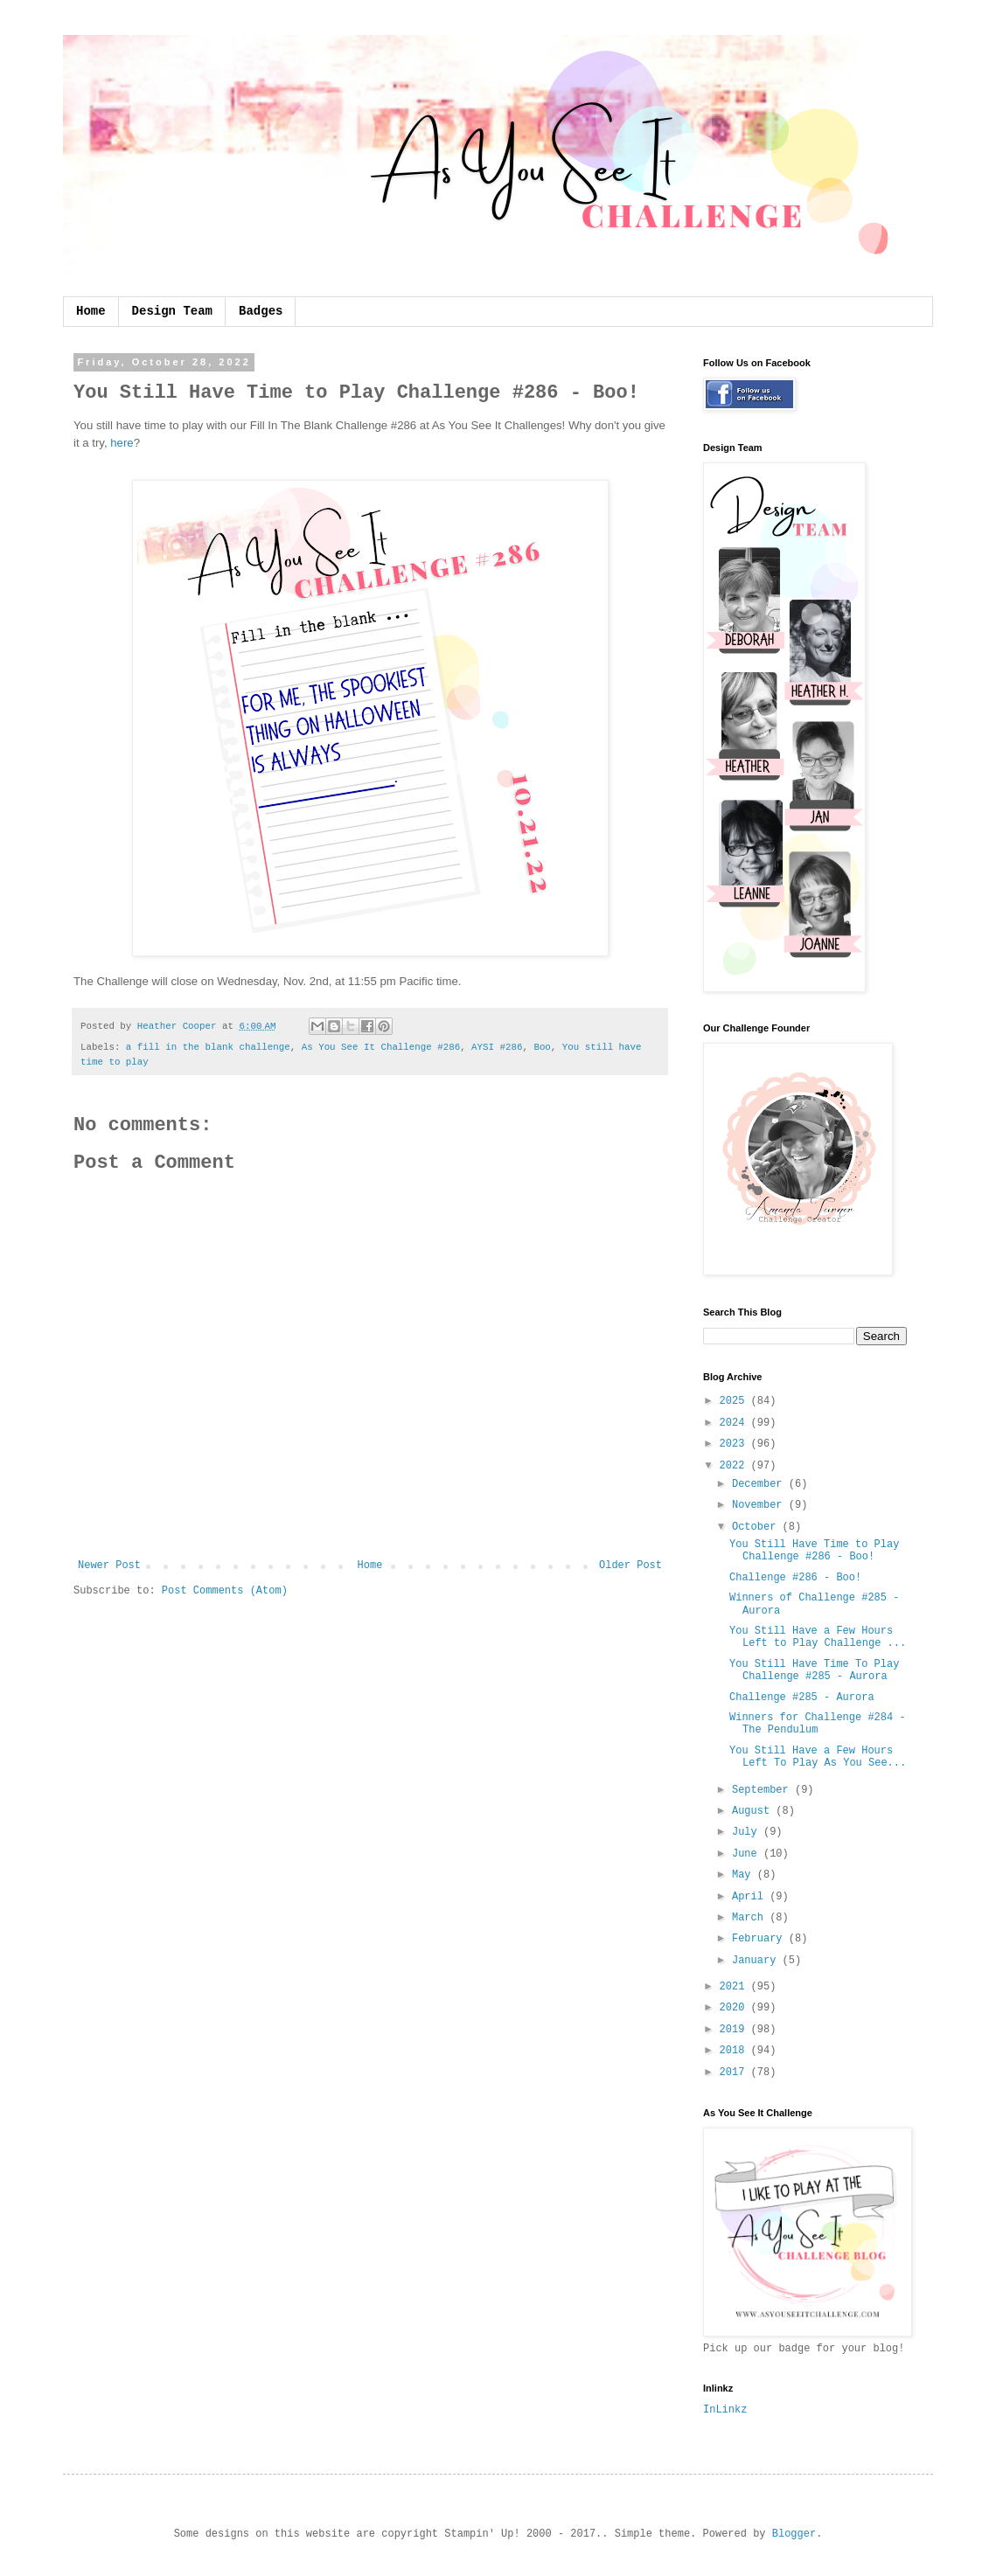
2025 (735, 1401)
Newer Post (109, 1565)
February (760, 1939)
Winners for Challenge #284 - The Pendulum (817, 1724)
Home (91, 311)
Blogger (794, 2534)
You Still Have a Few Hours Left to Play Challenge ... (817, 1637)
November (760, 1505)
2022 (735, 1466)
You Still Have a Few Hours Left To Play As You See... (817, 1757)
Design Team (172, 311)
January (757, 1961)
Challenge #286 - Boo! (795, 1578)
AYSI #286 (496, 1047)
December (760, 1484)
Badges (260, 311)
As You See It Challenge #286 (381, 1047)
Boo (541, 1047)
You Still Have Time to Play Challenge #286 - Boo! (814, 1550)
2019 (735, 2030)
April (751, 1897)
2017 (735, 2072)
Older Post (630, 1565)
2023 (735, 1444)
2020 (735, 2008)
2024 (735, 1423)
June (747, 1854)
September (763, 1790)
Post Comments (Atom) (225, 1591)
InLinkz (725, 2410)
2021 (735, 1987)
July (747, 1832)
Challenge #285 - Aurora (801, 1697)
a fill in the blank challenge (208, 1047)
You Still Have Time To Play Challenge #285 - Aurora (814, 1670)
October (757, 1527)
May (744, 1875)
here (121, 442)
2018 (735, 2051)
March (751, 1918)
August (754, 1811)
